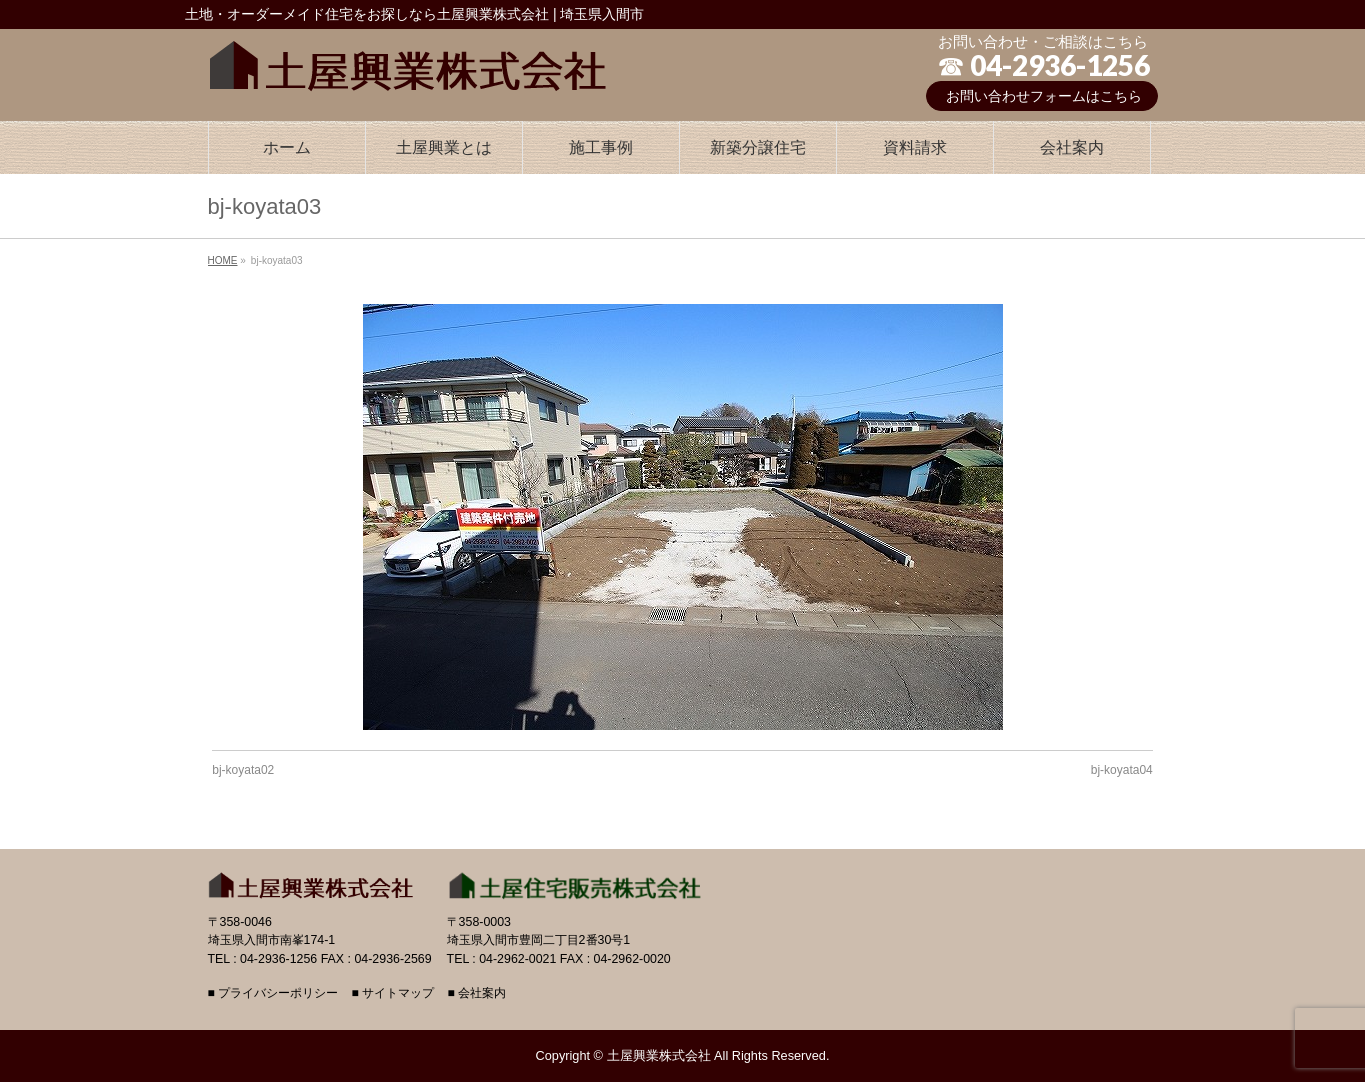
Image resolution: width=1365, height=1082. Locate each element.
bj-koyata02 (243, 770)
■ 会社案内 (476, 993)
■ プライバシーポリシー (273, 993)
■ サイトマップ (392, 993)
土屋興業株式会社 (659, 1055)
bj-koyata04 (1122, 770)
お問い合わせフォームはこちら (1044, 96)
